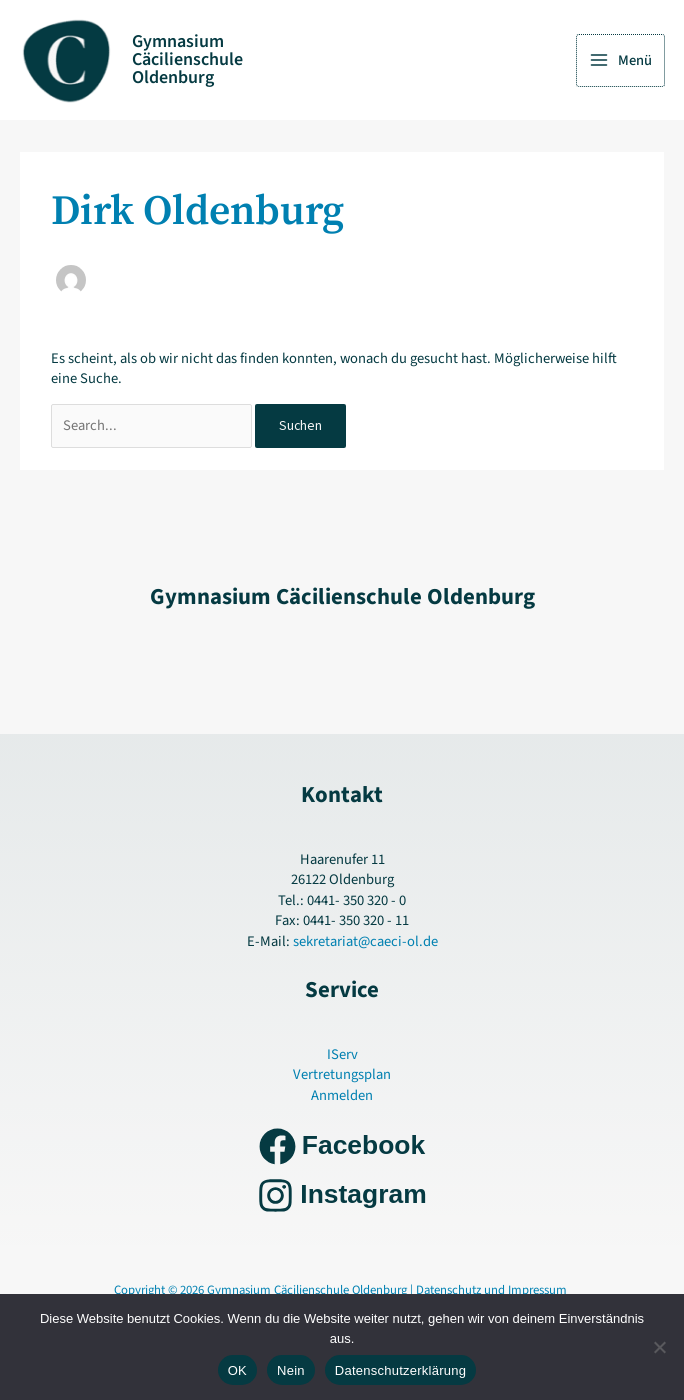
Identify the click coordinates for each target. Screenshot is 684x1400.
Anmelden (342, 1095)
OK (237, 1370)
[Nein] (659, 1347)
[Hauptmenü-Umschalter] (620, 60)
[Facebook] (342, 1146)
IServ (342, 1054)
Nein (291, 1370)
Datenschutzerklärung (400, 1370)
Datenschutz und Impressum (493, 1290)
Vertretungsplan (342, 1074)
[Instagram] (342, 1195)
